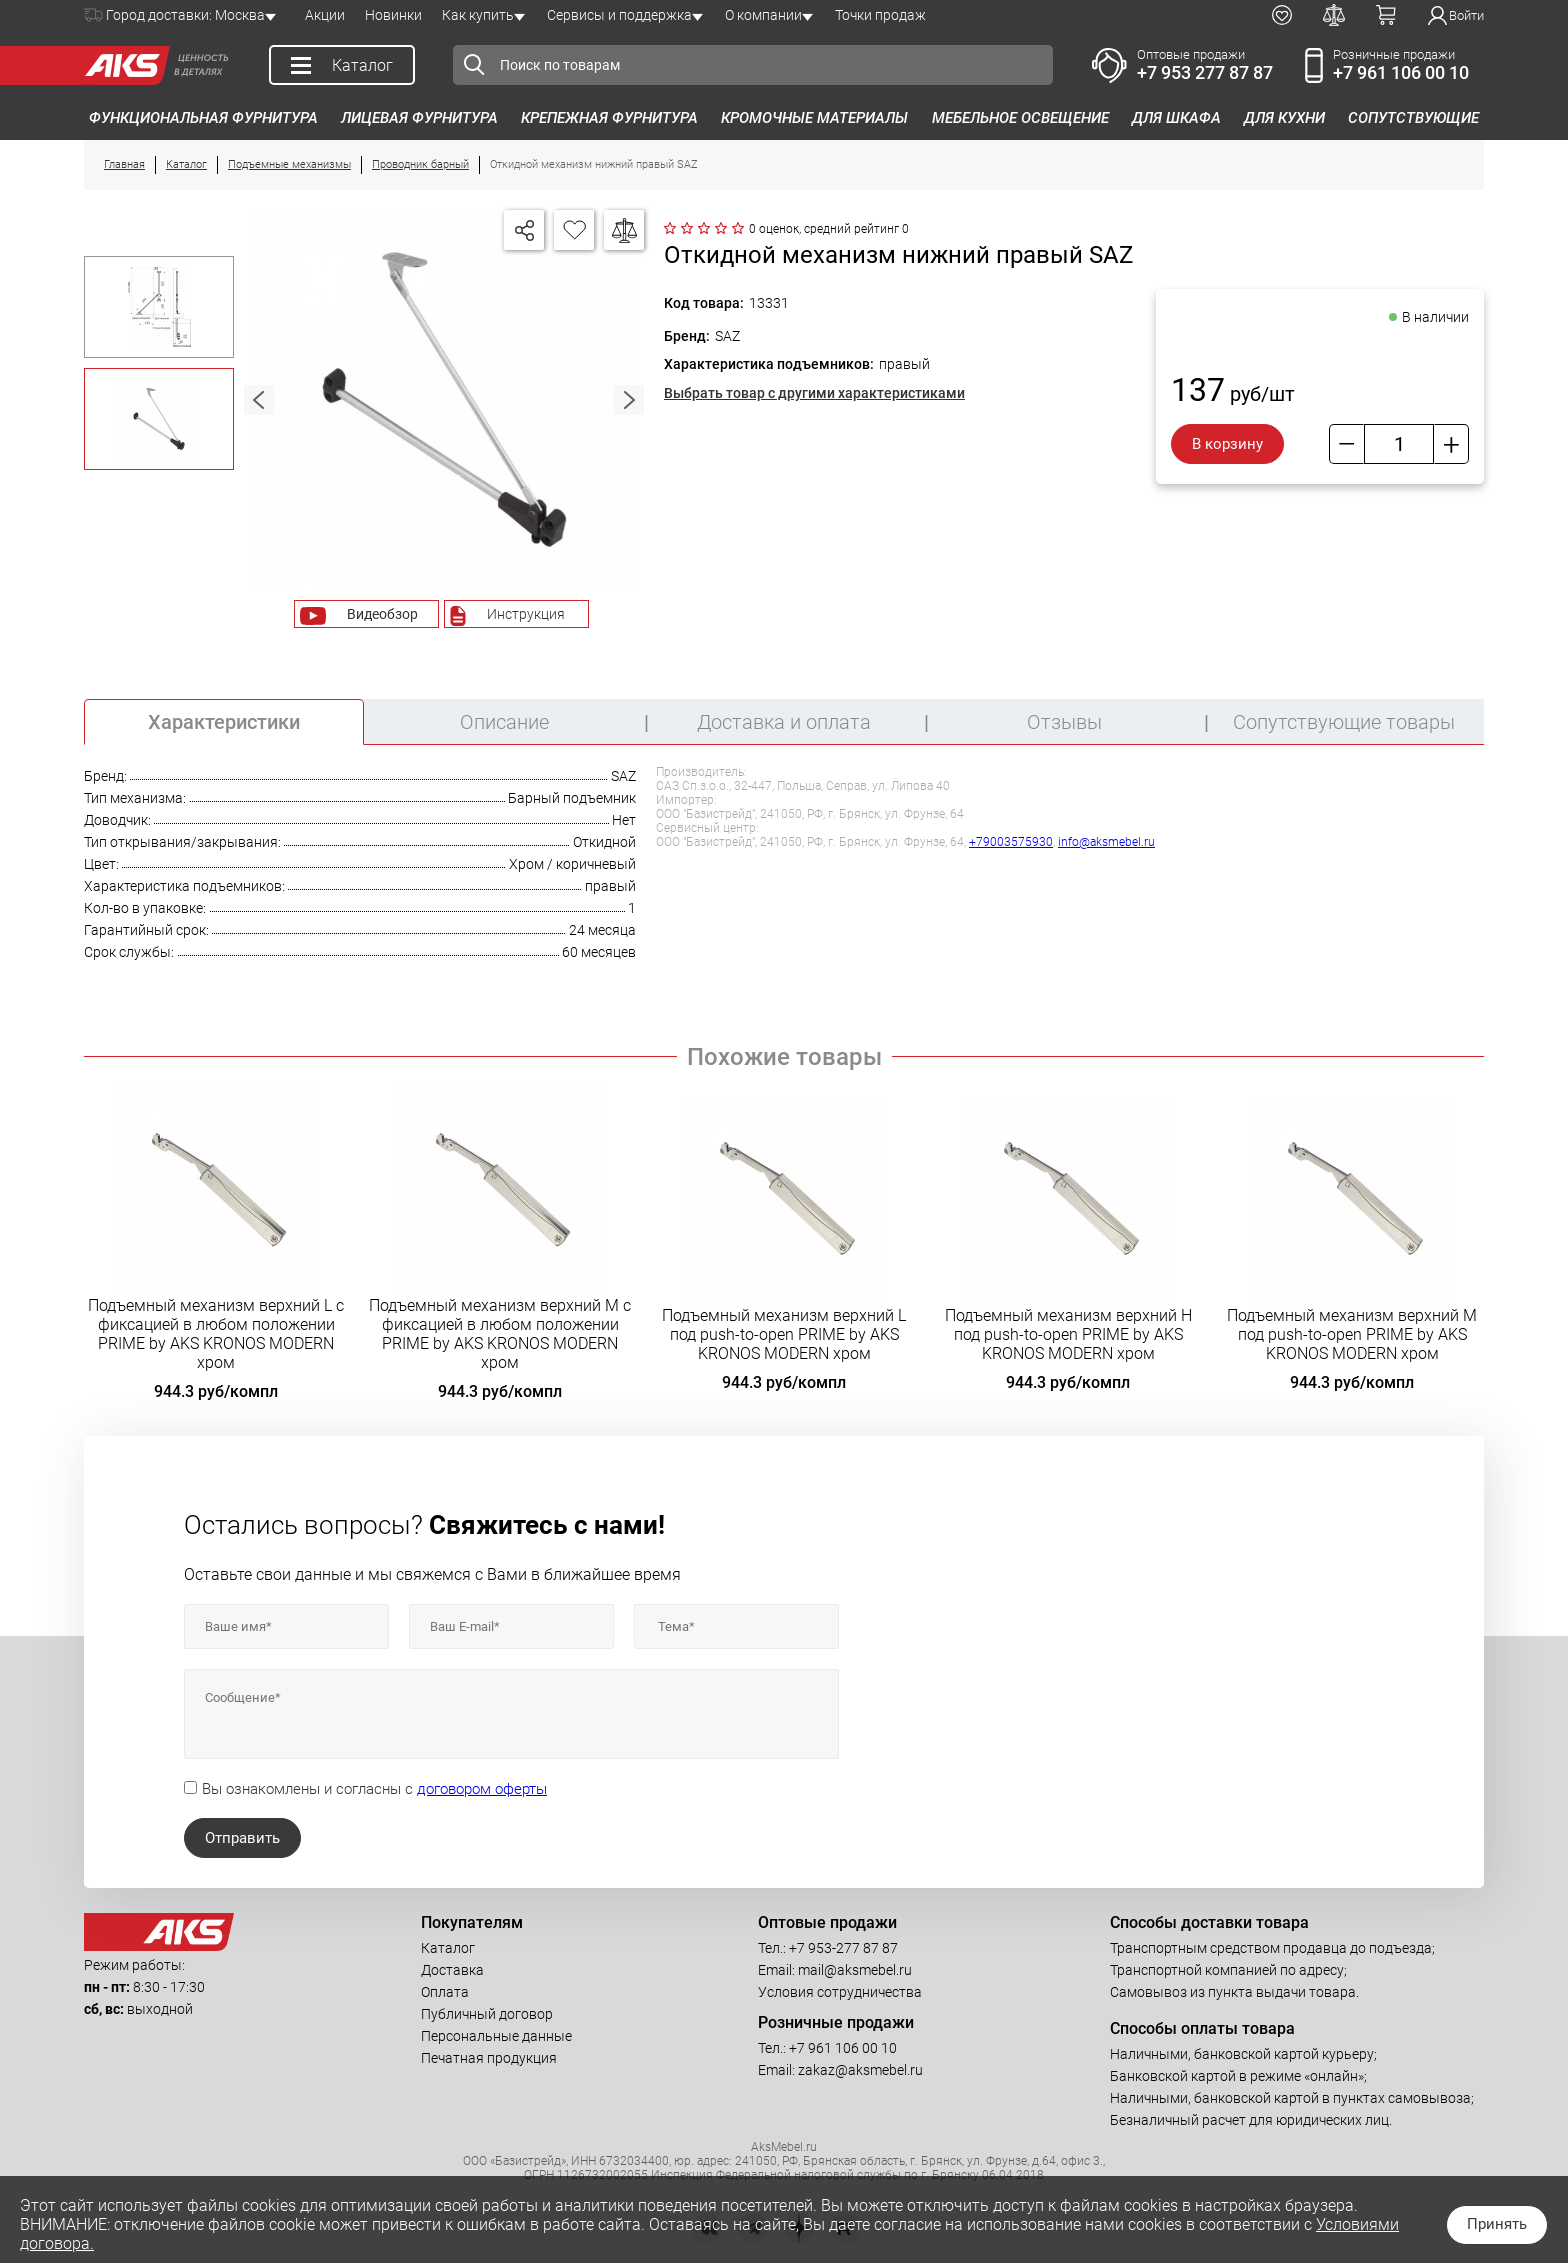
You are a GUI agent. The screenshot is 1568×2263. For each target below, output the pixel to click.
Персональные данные (496, 2036)
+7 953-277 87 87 (843, 1948)
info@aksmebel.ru (1106, 842)
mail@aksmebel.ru (855, 1970)
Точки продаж (880, 15)
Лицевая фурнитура (419, 118)
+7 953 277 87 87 (1205, 72)
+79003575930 (1011, 842)
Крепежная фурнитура (609, 118)
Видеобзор (382, 614)
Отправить (242, 1838)
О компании (763, 15)
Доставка (452, 1970)
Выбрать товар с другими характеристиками (814, 393)
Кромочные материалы (814, 118)
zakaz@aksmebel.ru (860, 2070)
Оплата (445, 1992)
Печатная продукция (489, 2058)
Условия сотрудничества (840, 1992)
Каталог (448, 1948)
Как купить (478, 15)
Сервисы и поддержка (619, 15)
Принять (1497, 2224)
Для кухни (1284, 118)
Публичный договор (487, 2014)
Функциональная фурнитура (203, 118)
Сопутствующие (1413, 118)
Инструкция (526, 614)
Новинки (393, 15)
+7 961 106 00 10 (1401, 72)
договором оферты (482, 1789)
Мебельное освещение (1020, 118)
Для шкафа (1176, 118)
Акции (325, 15)
